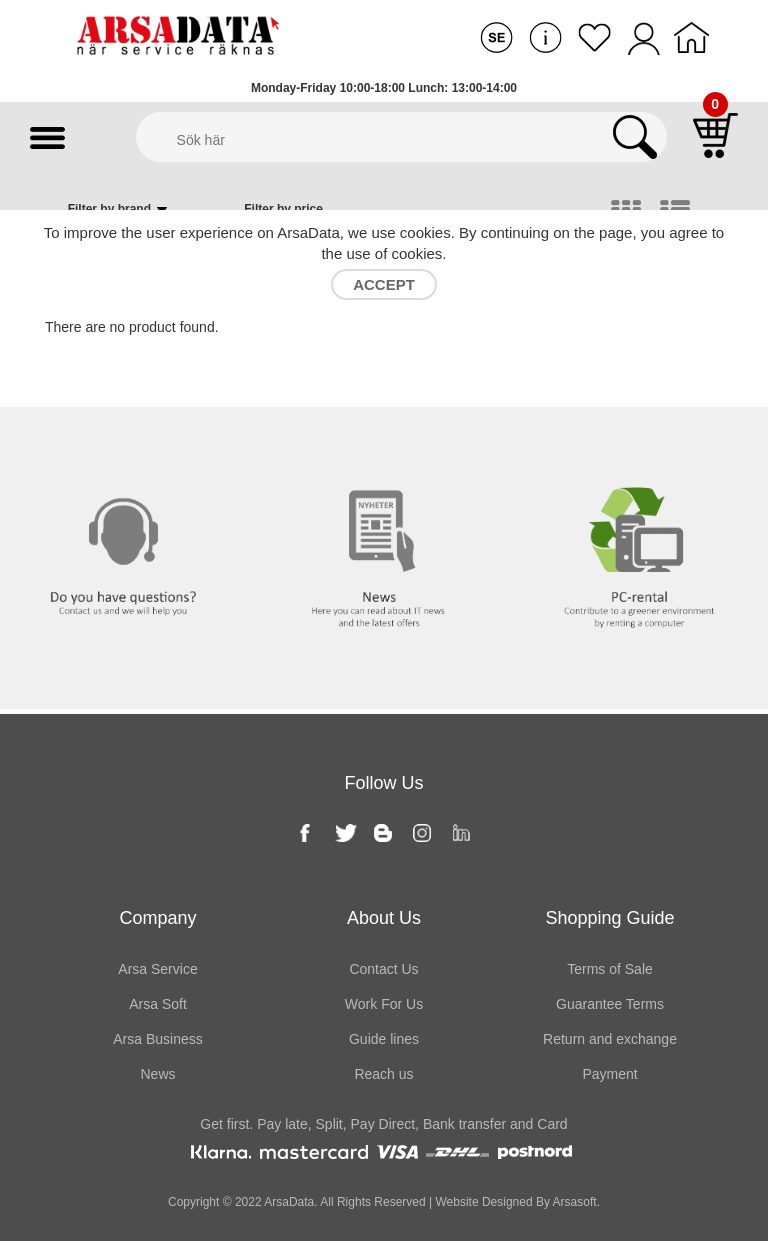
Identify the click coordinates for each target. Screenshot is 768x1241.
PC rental (640, 448)
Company (157, 918)
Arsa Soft (158, 1004)
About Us (384, 918)
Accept (384, 284)
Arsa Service (157, 969)
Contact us (127, 448)
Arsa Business (157, 1039)
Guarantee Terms (610, 1004)
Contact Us (383, 969)
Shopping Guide (609, 918)
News (384, 448)
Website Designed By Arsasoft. (516, 1202)
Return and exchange (610, 1039)
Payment (609, 1074)
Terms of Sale (610, 969)
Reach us (383, 1074)
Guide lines (384, 1039)
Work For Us (384, 1004)
